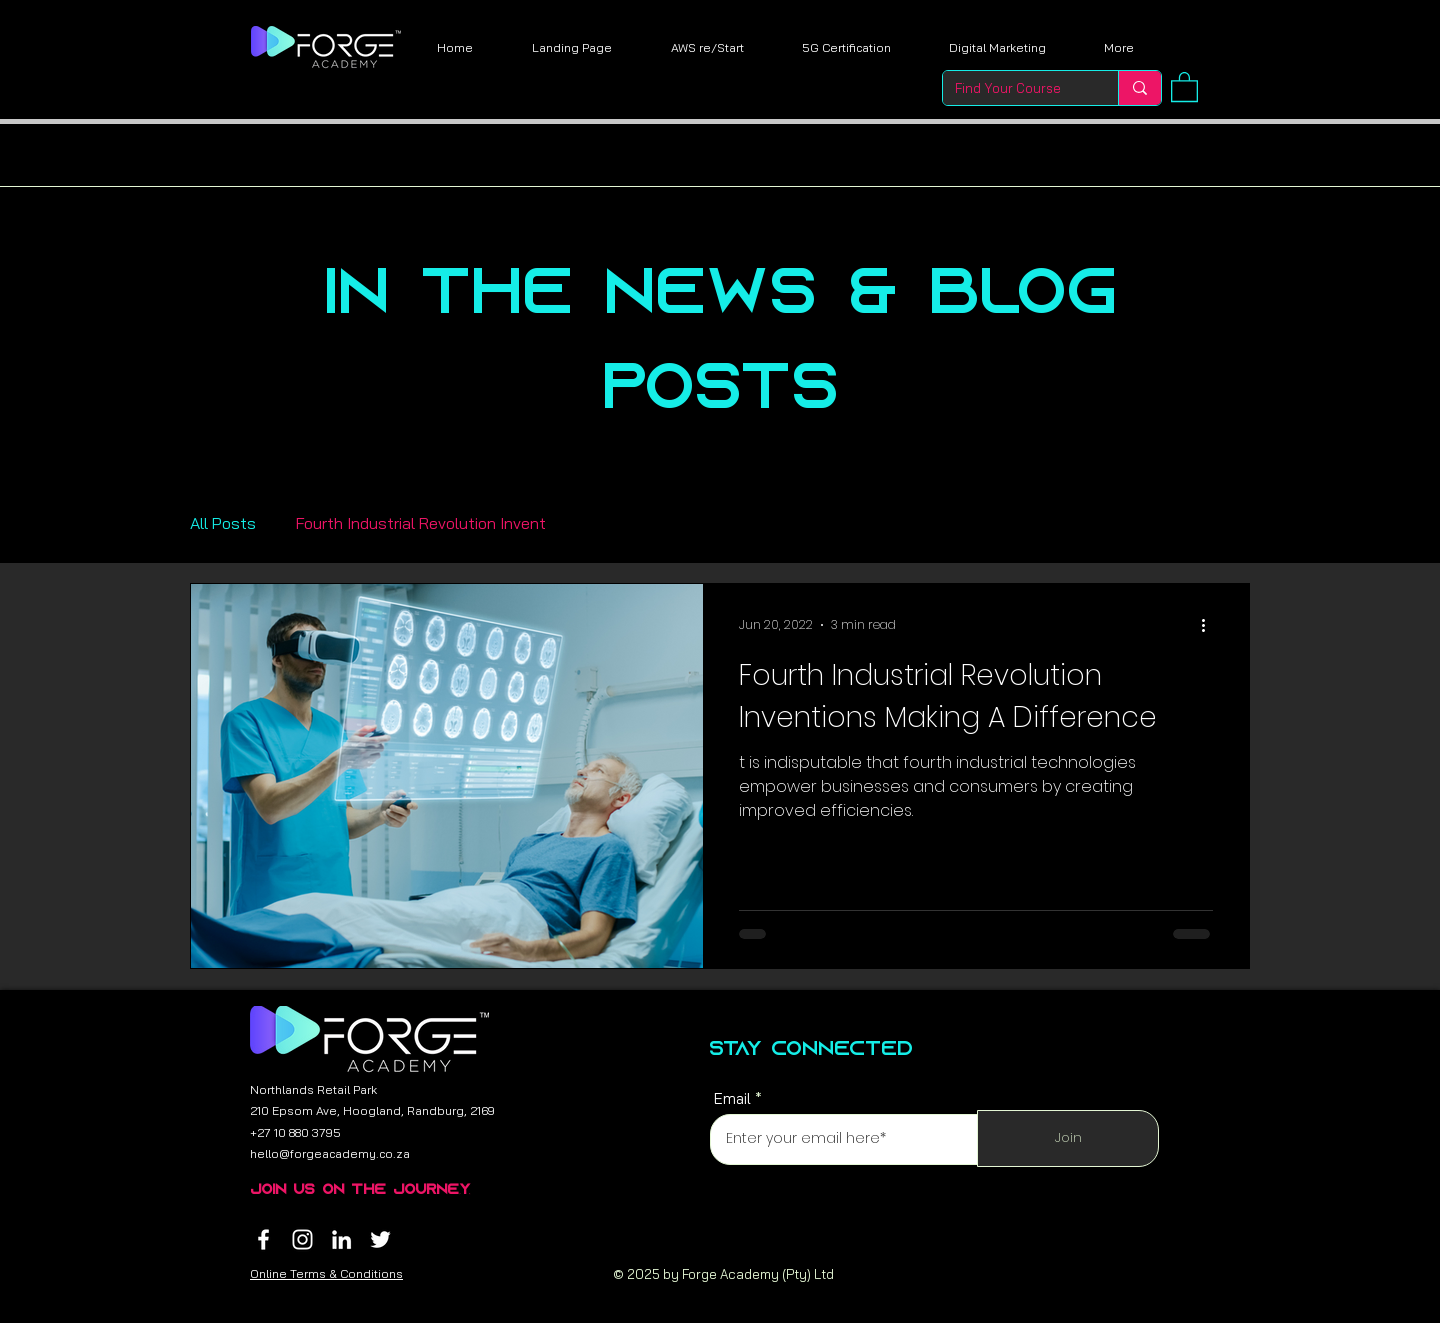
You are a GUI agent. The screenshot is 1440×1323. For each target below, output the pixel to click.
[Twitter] (380, 1239)
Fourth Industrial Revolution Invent (421, 523)
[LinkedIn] (341, 1239)
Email (732, 1098)
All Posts (223, 523)
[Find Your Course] (1015, 88)
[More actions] (1210, 625)
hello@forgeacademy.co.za (330, 1153)
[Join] (1068, 1138)
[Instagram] (302, 1239)
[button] (1184, 86)
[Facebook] (263, 1239)
